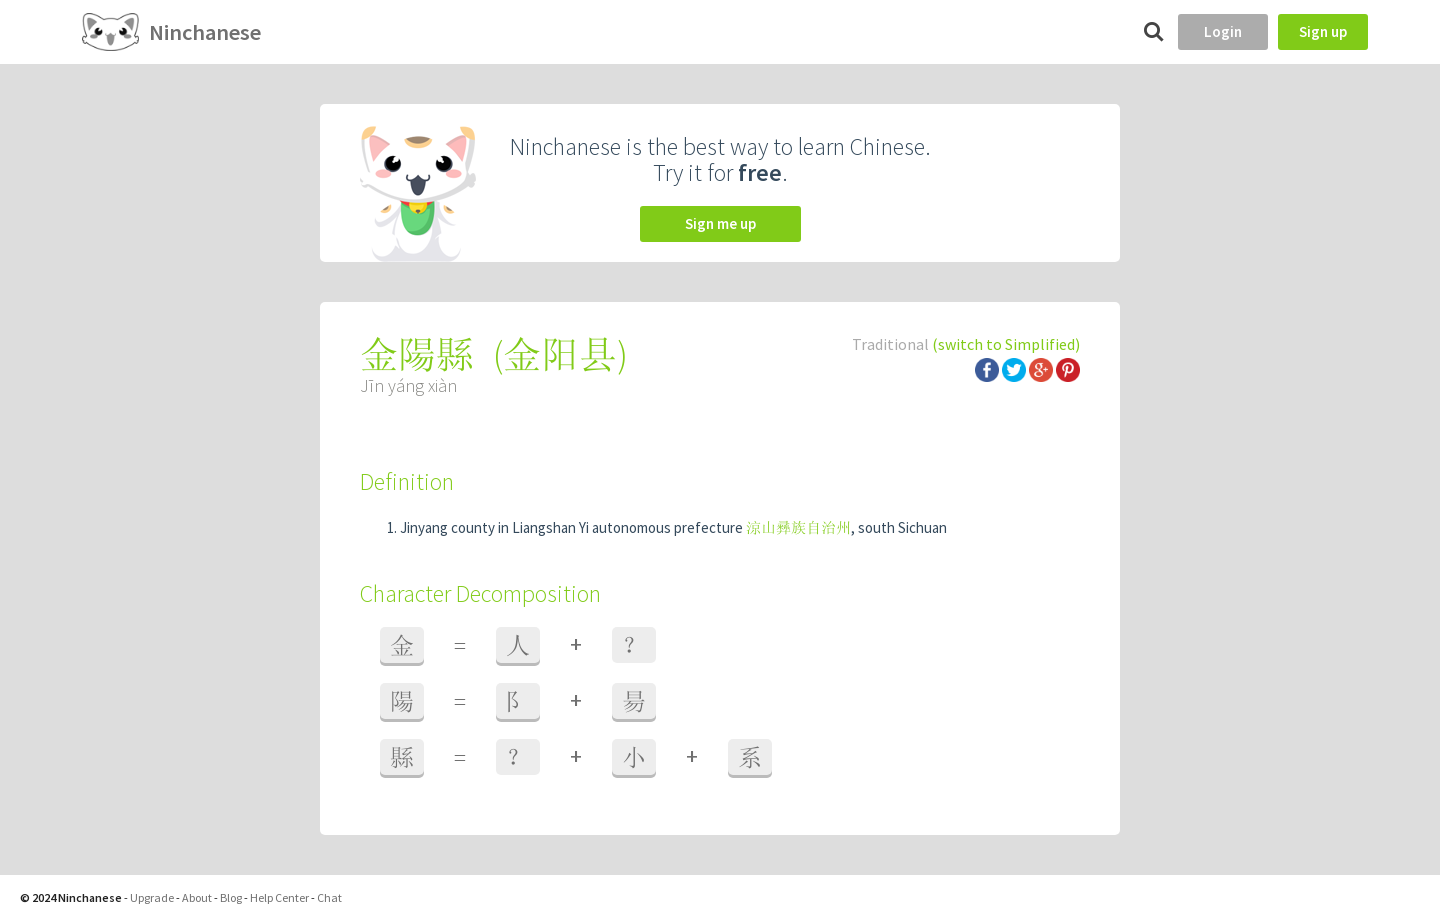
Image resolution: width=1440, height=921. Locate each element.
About (197, 897)
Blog (231, 897)
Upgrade (152, 897)
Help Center (279, 897)
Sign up (1323, 31)
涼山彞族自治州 (798, 527)
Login (1223, 31)
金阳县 (560, 354)
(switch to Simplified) (1006, 344)
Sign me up (720, 223)
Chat (329, 897)
